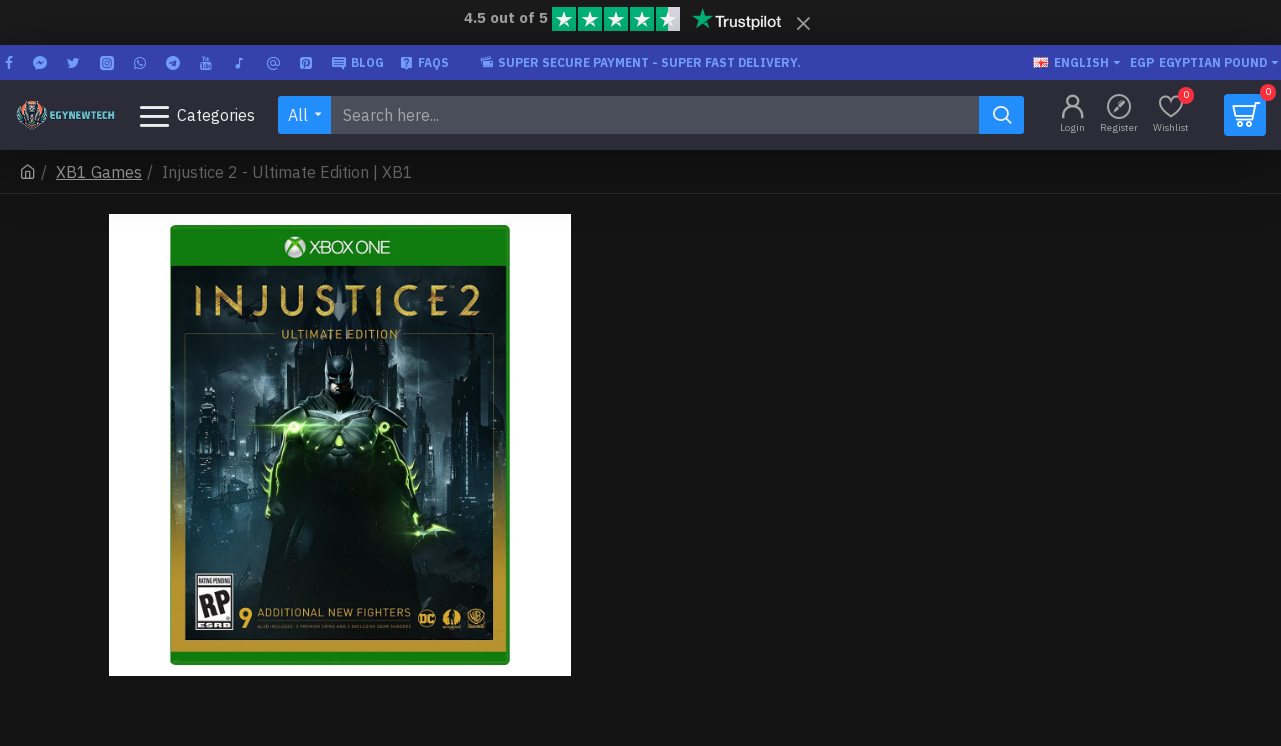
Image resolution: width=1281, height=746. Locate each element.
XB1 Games (99, 172)
